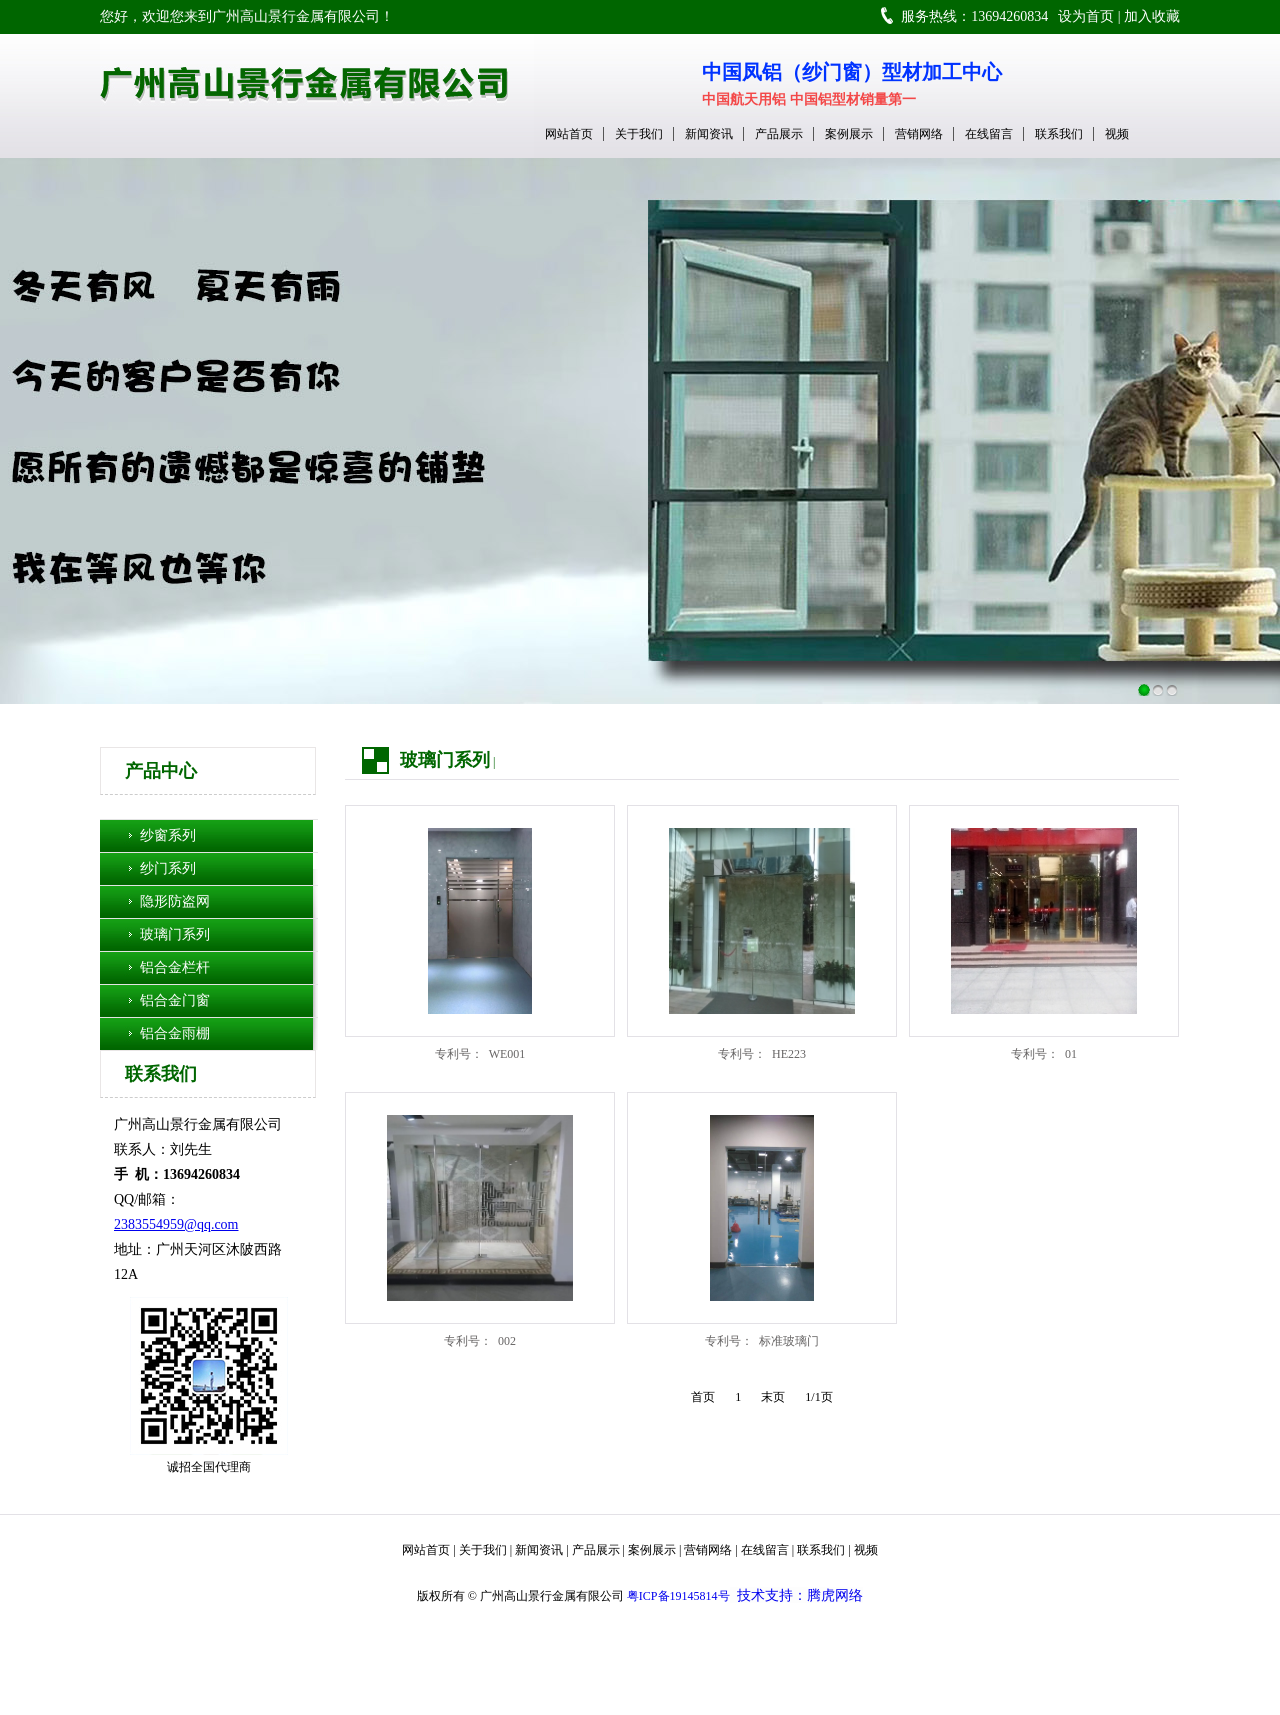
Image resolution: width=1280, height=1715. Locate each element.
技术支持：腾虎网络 (800, 1595)
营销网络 (919, 134)
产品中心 (161, 771)
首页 (703, 1397)
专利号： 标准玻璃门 (762, 1341)
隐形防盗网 (175, 901)
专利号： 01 (1044, 1054)
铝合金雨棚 (175, 1033)
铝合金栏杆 (175, 967)
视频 (1117, 134)
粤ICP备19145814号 (678, 1596)
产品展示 (779, 134)
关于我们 (639, 134)
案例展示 (849, 134)
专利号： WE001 (480, 1054)
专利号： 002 (480, 1341)
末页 (773, 1397)
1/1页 (818, 1397)
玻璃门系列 (175, 934)
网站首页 (569, 134)
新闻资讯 (709, 134)
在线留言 (989, 134)
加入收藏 (1152, 16)
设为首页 (1086, 16)
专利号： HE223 (762, 1054)
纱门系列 (168, 868)
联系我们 (1059, 134)
